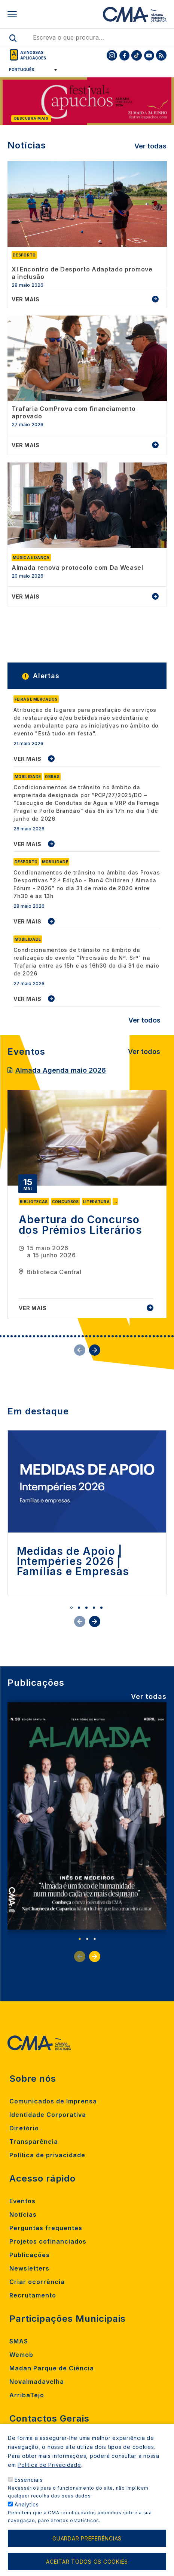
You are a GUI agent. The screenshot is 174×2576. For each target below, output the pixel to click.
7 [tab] (11, 1336)
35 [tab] (116, 1336)
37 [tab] (124, 1336)
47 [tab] (161, 1336)
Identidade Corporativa (47, 2114)
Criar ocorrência (37, 2281)
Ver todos (144, 1020)
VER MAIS (27, 759)
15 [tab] (41, 1336)
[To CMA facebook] (124, 55)
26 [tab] (83, 1336)
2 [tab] (79, 1608)
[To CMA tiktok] (136, 55)
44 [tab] (150, 1336)
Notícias (23, 2214)
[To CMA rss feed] (161, 55)
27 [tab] (86, 1336)
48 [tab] (165, 1336)
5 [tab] (4, 1336)
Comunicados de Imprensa (53, 2101)
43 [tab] (146, 1336)
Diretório (24, 2128)
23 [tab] (71, 1336)
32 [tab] (105, 1336)
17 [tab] (49, 1336)
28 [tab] (90, 1336)
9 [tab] (19, 1336)
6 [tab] (8, 1336)
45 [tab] (154, 1336)
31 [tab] (101, 1336)
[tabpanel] (87, 1204)
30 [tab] (98, 1336)
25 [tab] (79, 1336)
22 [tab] (68, 1336)
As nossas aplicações (33, 55)
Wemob (21, 2354)
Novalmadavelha (36, 2381)
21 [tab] (64, 1336)
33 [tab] (109, 1336)
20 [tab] (60, 1336)
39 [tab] (131, 1336)
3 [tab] (86, 1608)
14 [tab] (38, 1336)
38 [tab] (127, 1336)
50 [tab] (172, 1336)
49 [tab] (169, 1336)
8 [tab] (15, 1336)
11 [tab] (26, 1336)
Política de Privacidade (49, 2465)
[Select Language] (30, 69)
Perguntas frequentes (45, 2228)
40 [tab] (135, 1336)
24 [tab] (75, 1336)
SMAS (18, 2341)
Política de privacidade (47, 2155)
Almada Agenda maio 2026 (60, 1070)
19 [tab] (56, 1336)
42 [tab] (142, 1336)
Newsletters (29, 2268)
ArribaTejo (26, 2395)
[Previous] (5, 103)
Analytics (27, 2504)
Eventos (22, 2201)
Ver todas (150, 146)
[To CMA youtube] (149, 55)
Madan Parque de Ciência (51, 2368)
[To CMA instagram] (112, 55)
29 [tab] (94, 1336)
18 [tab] (53, 1336)
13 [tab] (34, 1336)
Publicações (29, 2255)
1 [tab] (71, 1608)
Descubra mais (31, 118)
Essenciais (29, 2480)
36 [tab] (120, 1336)
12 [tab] (30, 1336)
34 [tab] (113, 1336)
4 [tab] (94, 1608)
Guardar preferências (87, 2538)
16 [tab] (45, 1336)
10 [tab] (23, 1336)
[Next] (169, 103)
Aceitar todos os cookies (87, 2561)
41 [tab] (139, 1336)
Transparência (33, 2141)
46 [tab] (157, 1336)
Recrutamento (32, 2295)
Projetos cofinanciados (47, 2241)
